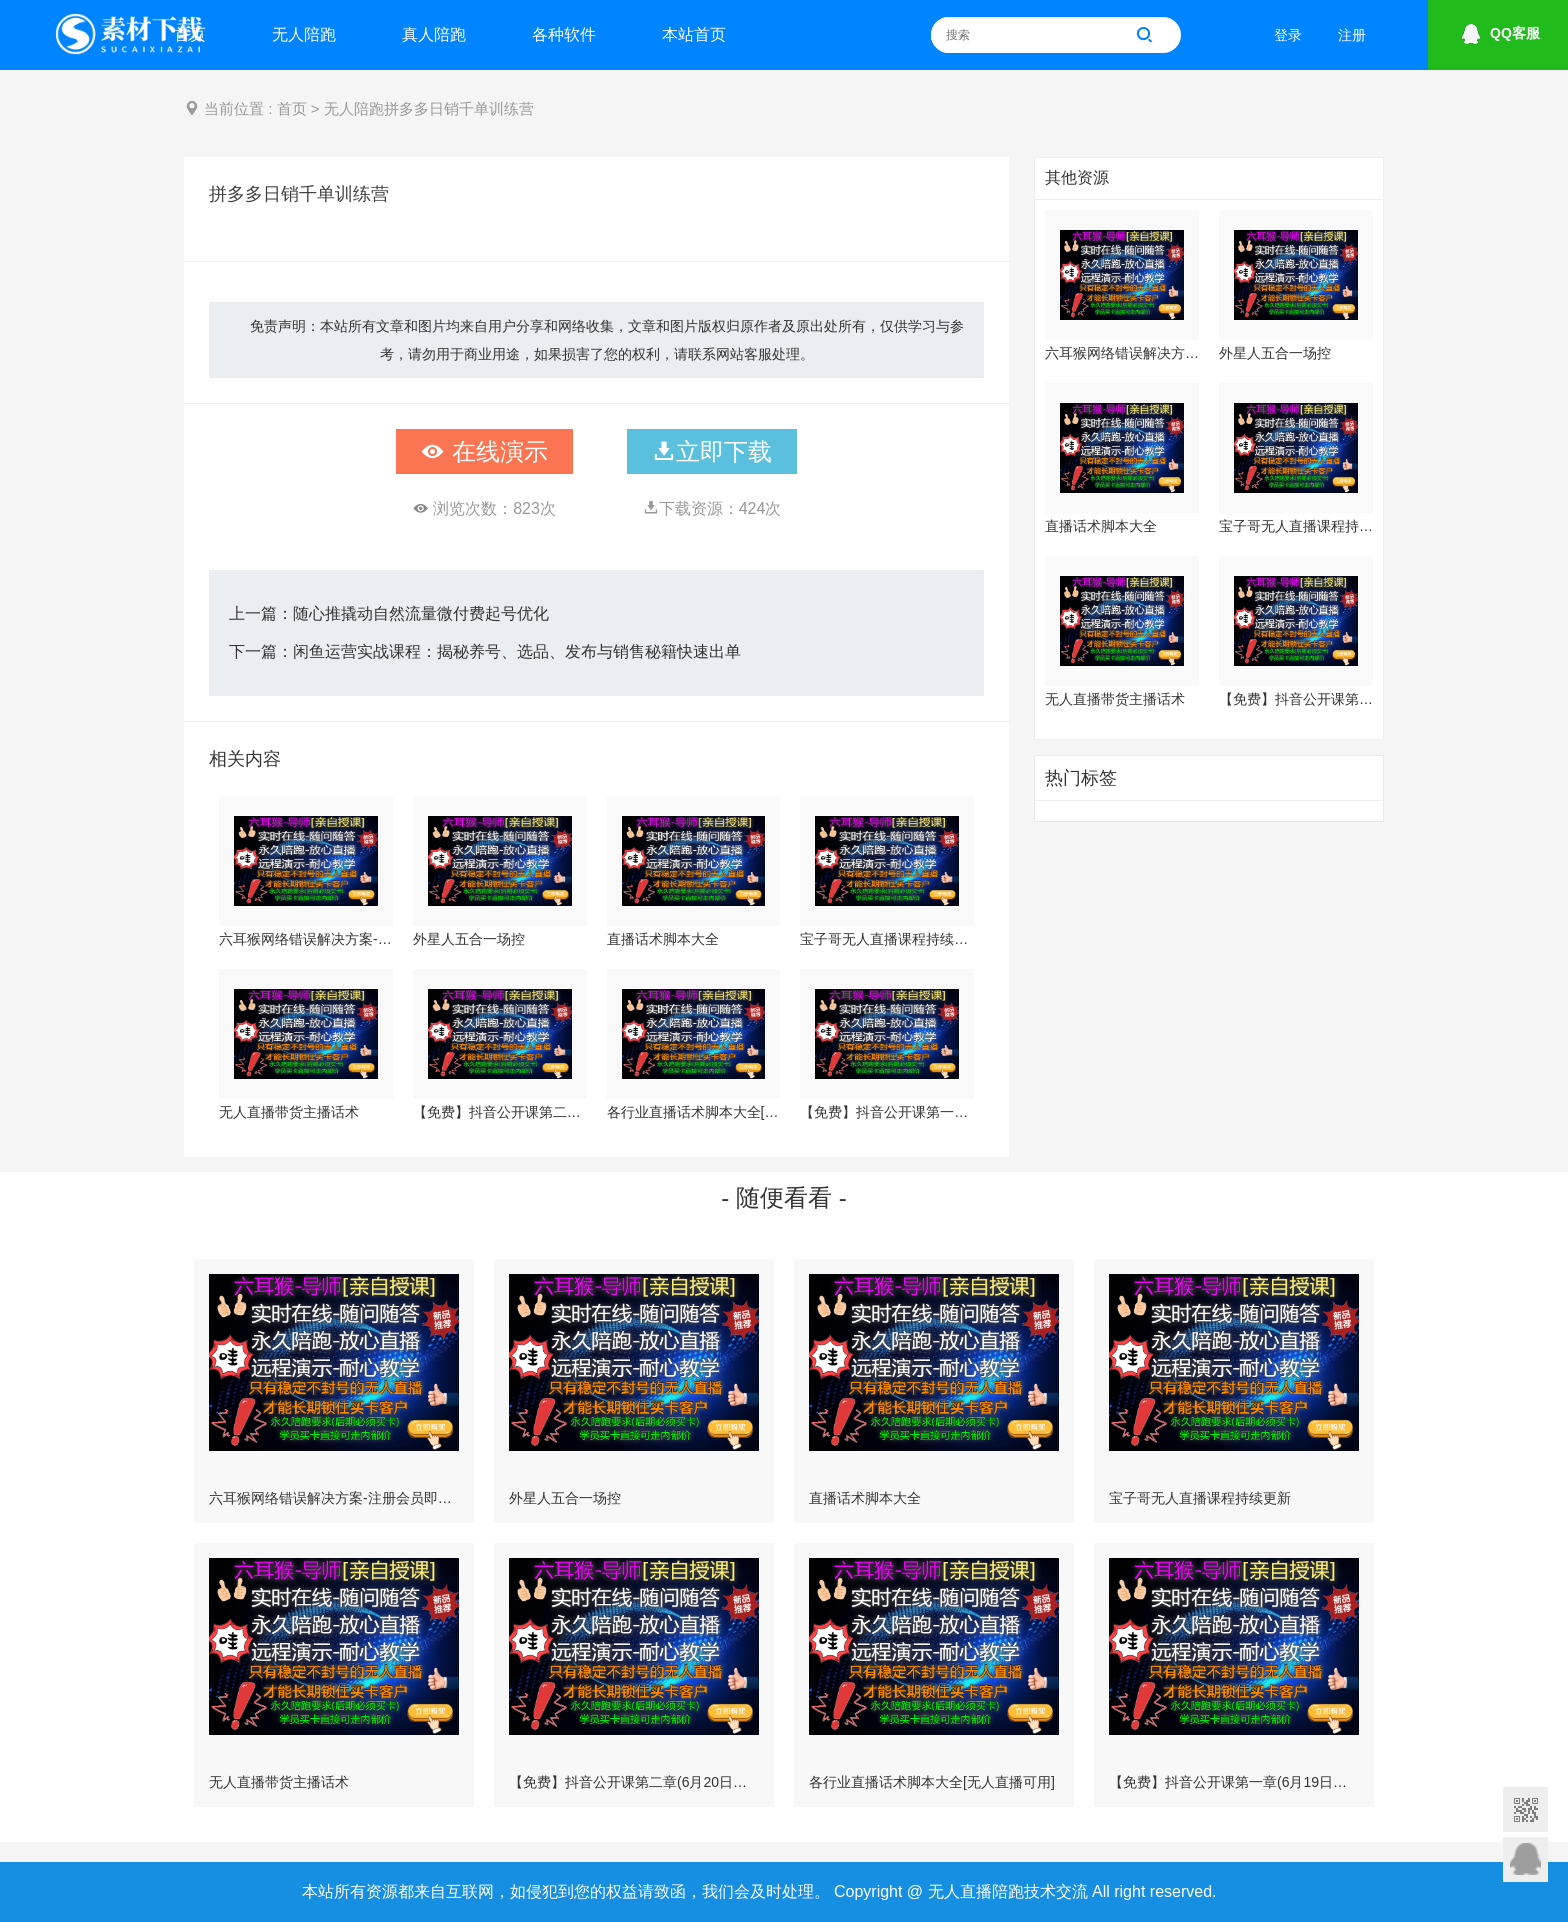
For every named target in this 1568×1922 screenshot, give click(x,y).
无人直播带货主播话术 (289, 1112)
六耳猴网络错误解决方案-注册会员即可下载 (306, 939)
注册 (1352, 35)
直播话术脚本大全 (663, 939)
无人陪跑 (304, 34)
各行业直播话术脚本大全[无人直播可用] (694, 1112)
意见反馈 (1525, 1859)
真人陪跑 (434, 34)
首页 (190, 34)
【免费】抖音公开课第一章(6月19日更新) (887, 1112)
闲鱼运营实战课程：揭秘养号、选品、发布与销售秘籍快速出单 (517, 651)
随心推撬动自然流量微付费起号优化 (421, 613)
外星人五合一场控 (469, 939)
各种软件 (564, 34)
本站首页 (694, 34)
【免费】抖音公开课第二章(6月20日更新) (500, 1112)
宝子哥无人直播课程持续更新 (887, 939)
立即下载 (712, 451)
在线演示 (484, 451)
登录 (1288, 35)
